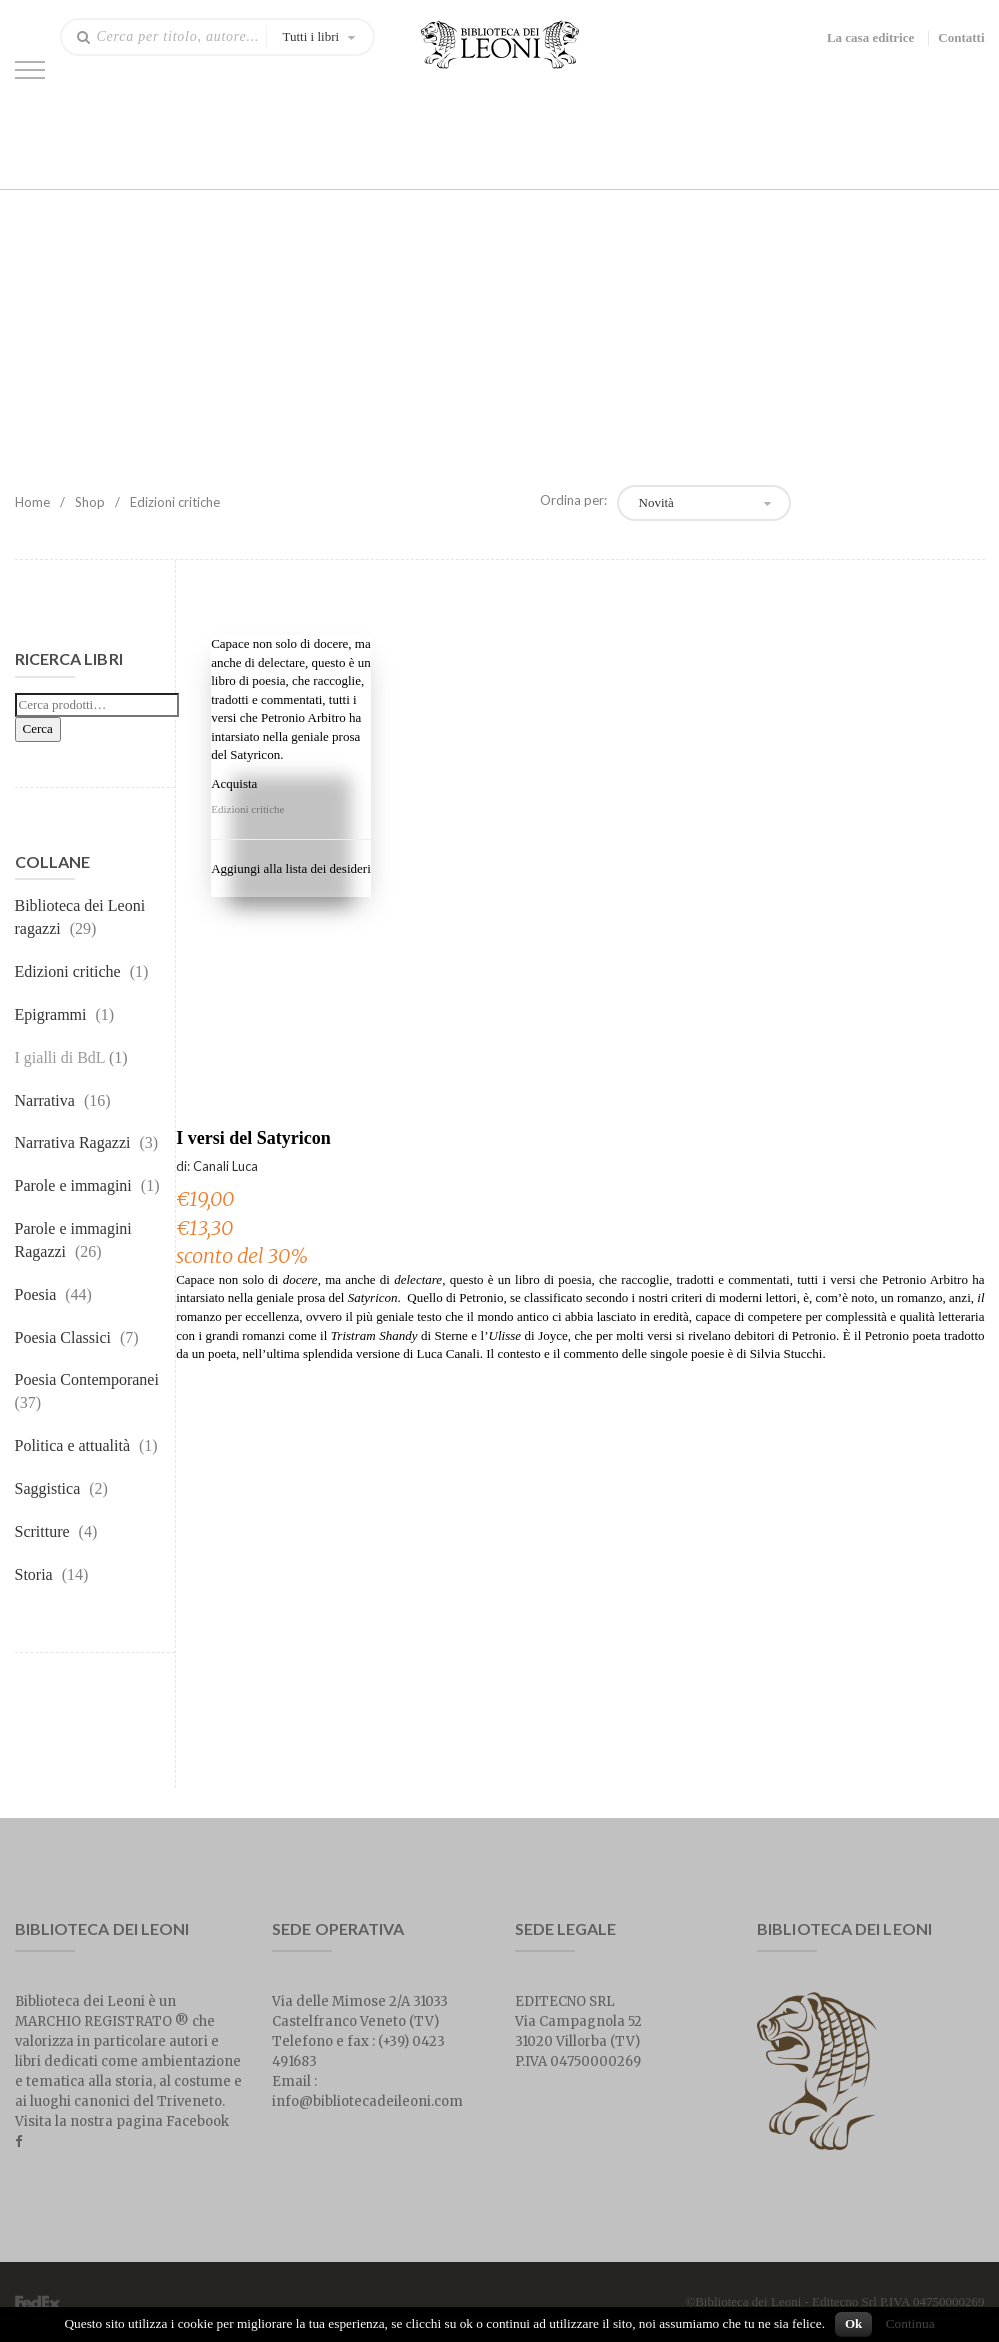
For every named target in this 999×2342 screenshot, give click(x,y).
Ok (853, 2323)
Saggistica (48, 1488)
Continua (910, 2323)
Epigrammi (51, 1014)
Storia (34, 1574)
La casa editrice (870, 37)
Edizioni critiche (68, 971)
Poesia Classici (63, 1337)
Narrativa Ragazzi (73, 1142)
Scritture (42, 1531)
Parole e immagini (73, 1185)
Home (32, 502)
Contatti (961, 37)
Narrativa (45, 1100)
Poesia (36, 1294)
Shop (90, 502)
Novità (656, 502)
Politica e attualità (73, 1445)
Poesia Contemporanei (87, 1379)
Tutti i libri (311, 36)
